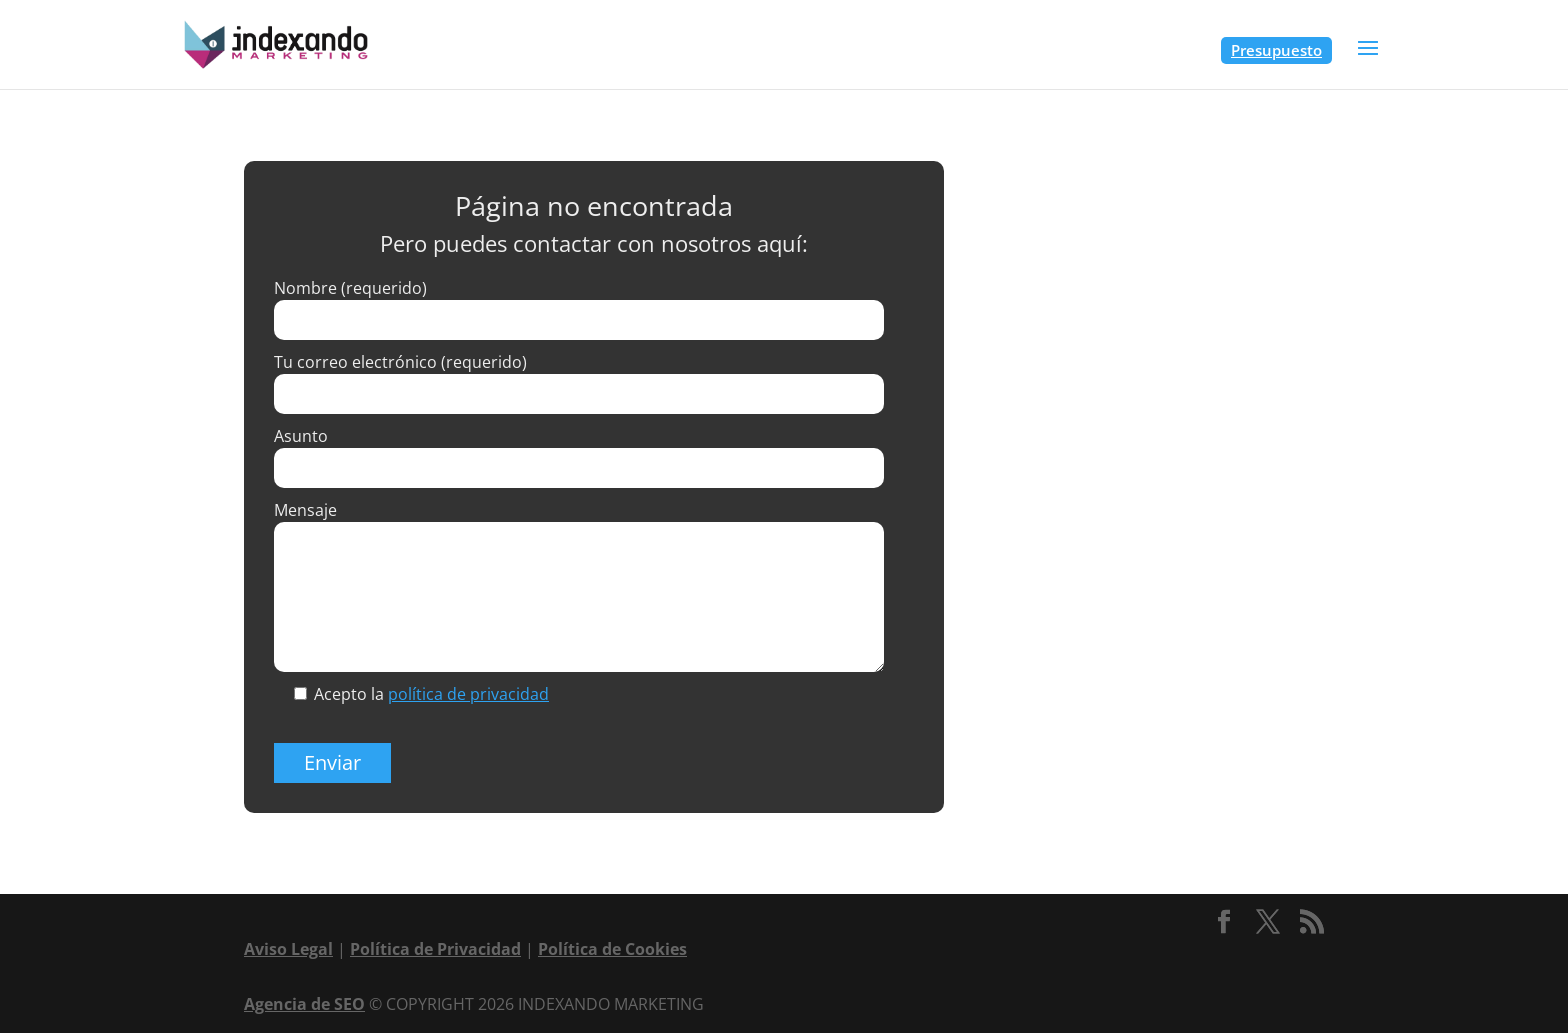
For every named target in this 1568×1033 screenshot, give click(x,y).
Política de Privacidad (435, 949)
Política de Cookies (612, 949)
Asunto (301, 436)
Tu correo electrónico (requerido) (400, 362)
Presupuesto (1276, 50)
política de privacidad (468, 694)
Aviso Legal (288, 949)
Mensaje (305, 510)
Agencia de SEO (304, 1004)
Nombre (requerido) (350, 288)
